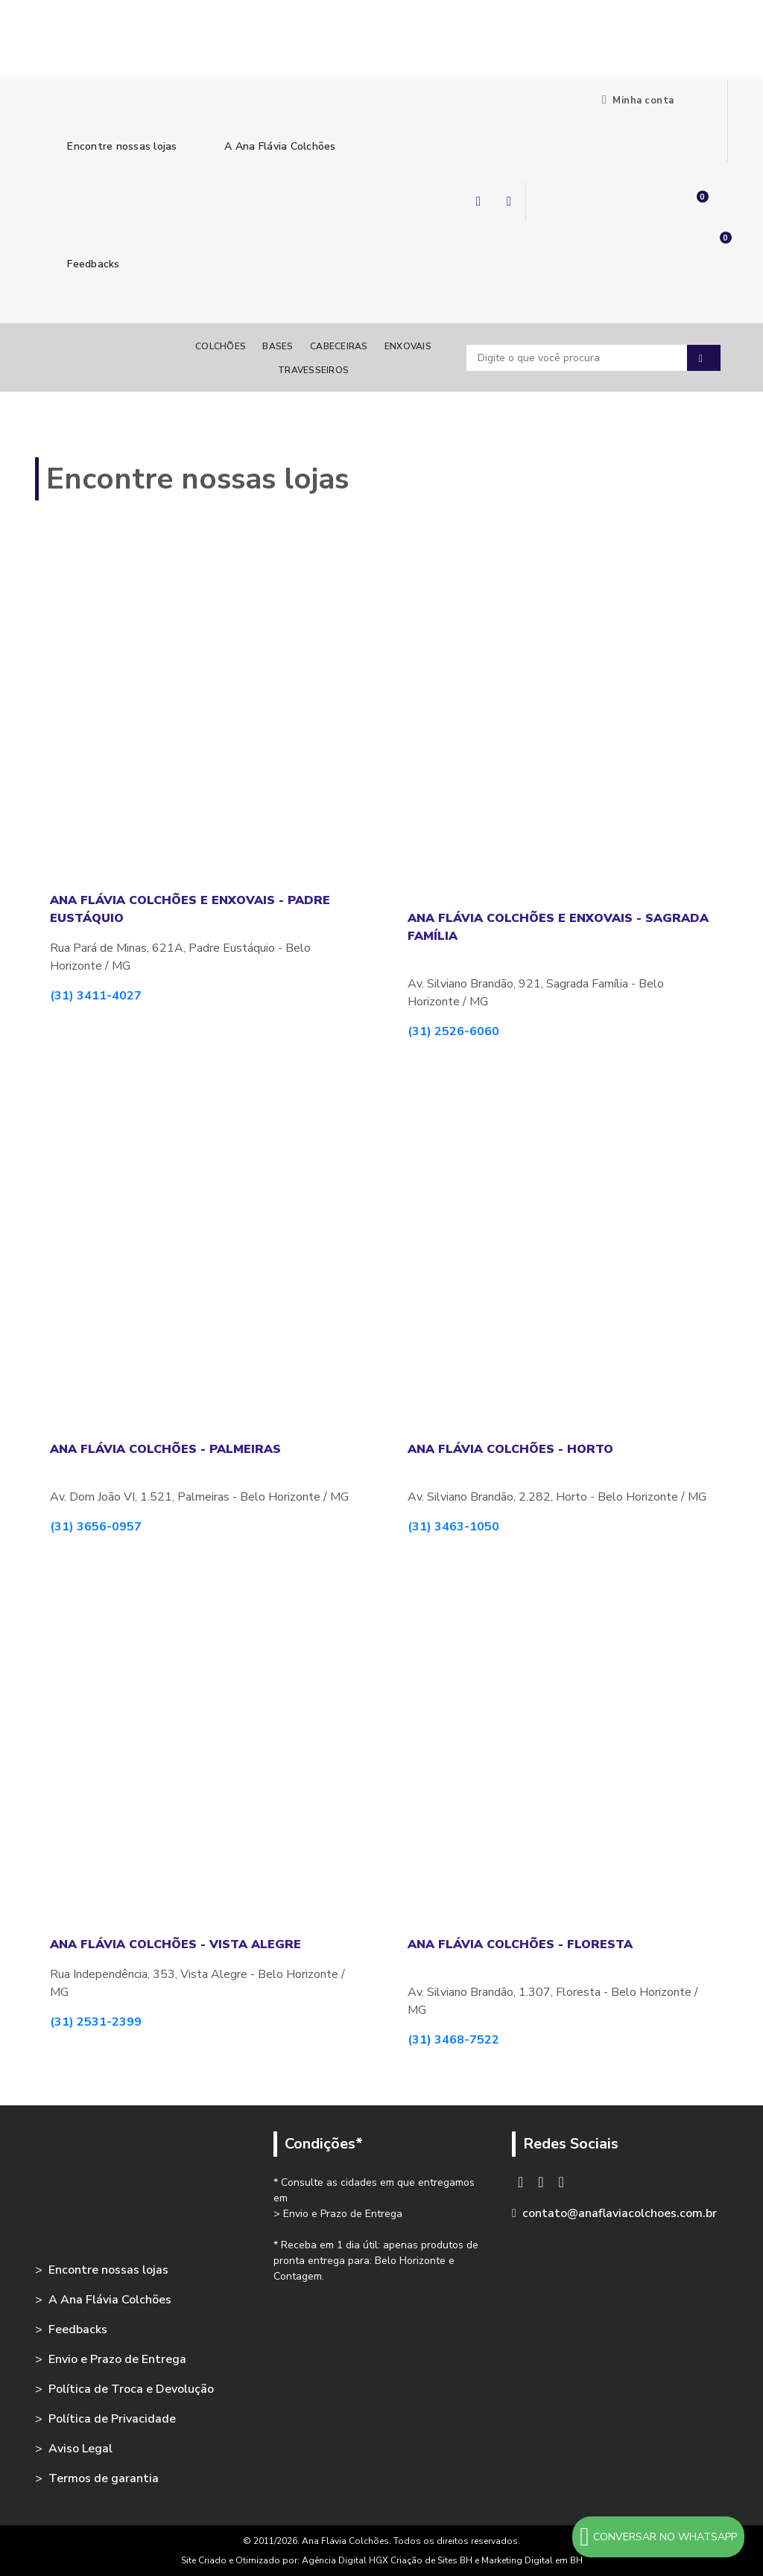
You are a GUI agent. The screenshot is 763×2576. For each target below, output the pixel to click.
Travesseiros (313, 370)
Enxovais (407, 346)
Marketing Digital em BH (532, 2560)
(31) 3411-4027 (96, 996)
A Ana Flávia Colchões (271, 146)
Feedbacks (84, 264)
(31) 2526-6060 (453, 1031)
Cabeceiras (339, 346)
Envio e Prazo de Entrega (117, 2359)
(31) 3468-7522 (453, 2040)
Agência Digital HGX (346, 2560)
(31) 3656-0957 (96, 1526)
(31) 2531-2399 (96, 2022)
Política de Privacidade (112, 2419)
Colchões (220, 346)
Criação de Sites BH (431, 2560)
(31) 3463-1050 (453, 1526)
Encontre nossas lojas (113, 146)
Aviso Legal (80, 2448)
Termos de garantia (103, 2478)
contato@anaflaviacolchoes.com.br (619, 2213)
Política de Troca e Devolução (131, 2389)
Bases (277, 346)
